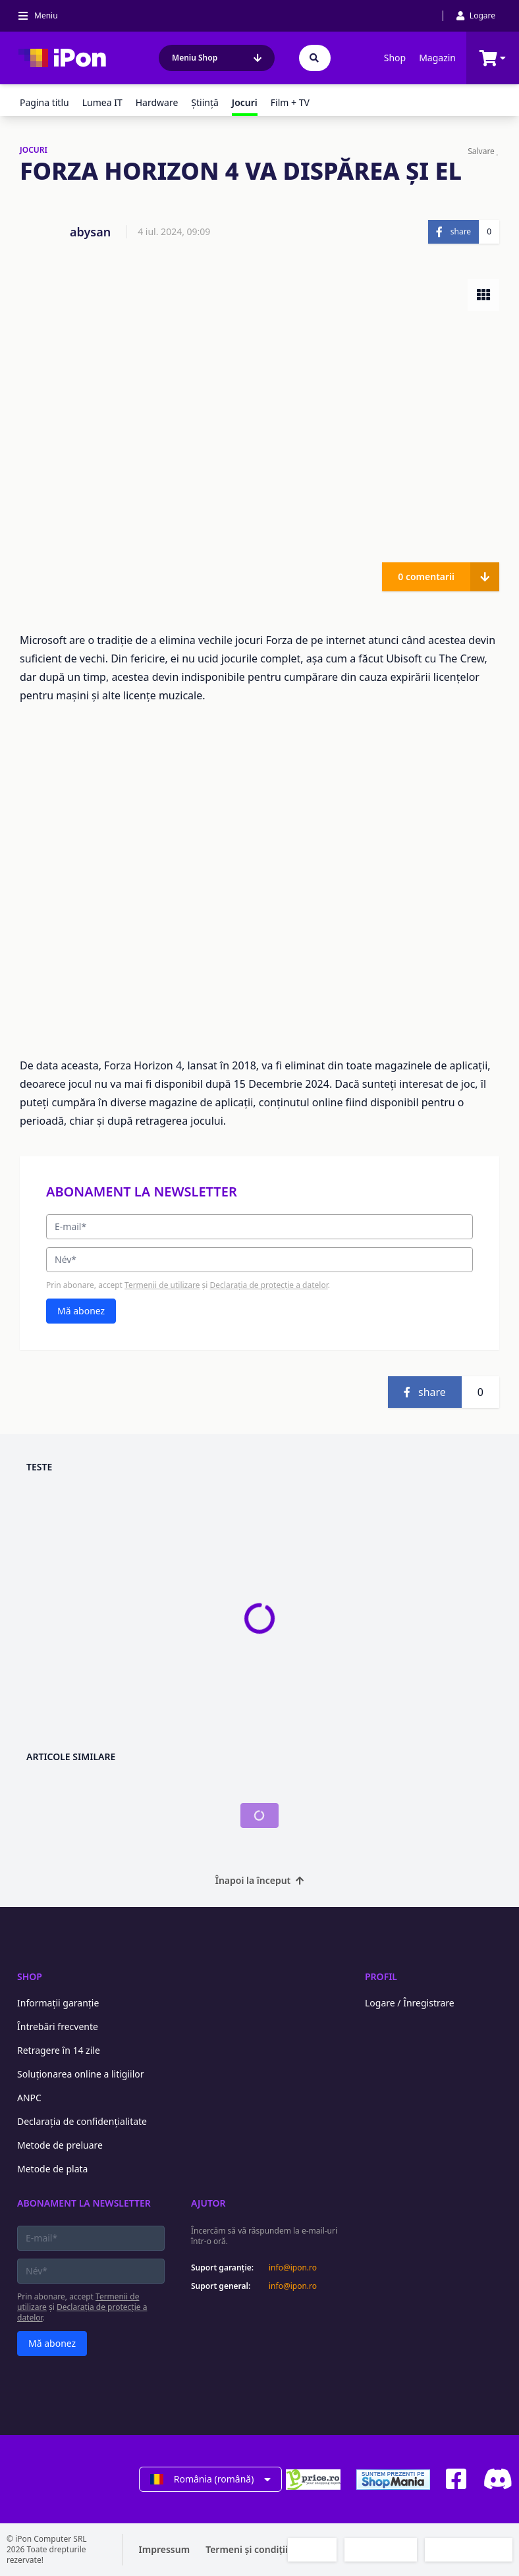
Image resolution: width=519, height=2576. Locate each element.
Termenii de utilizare (162, 1285)
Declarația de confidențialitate (82, 2121)
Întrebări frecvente (57, 2026)
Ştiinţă (205, 102)
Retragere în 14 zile (58, 2050)
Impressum (164, 2549)
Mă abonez (81, 1310)
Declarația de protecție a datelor (269, 1285)
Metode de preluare (60, 2145)
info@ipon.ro (293, 2268)
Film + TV (290, 102)
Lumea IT (102, 102)
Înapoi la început (259, 1880)
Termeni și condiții (246, 2549)
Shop (395, 57)
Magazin (437, 57)
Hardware (157, 102)
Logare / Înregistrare (409, 2003)
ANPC (29, 2097)
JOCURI (33, 150)
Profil (381, 1976)
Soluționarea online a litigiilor (80, 2074)
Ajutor (208, 2203)
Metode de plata (52, 2168)
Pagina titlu (44, 102)
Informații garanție (58, 2003)
